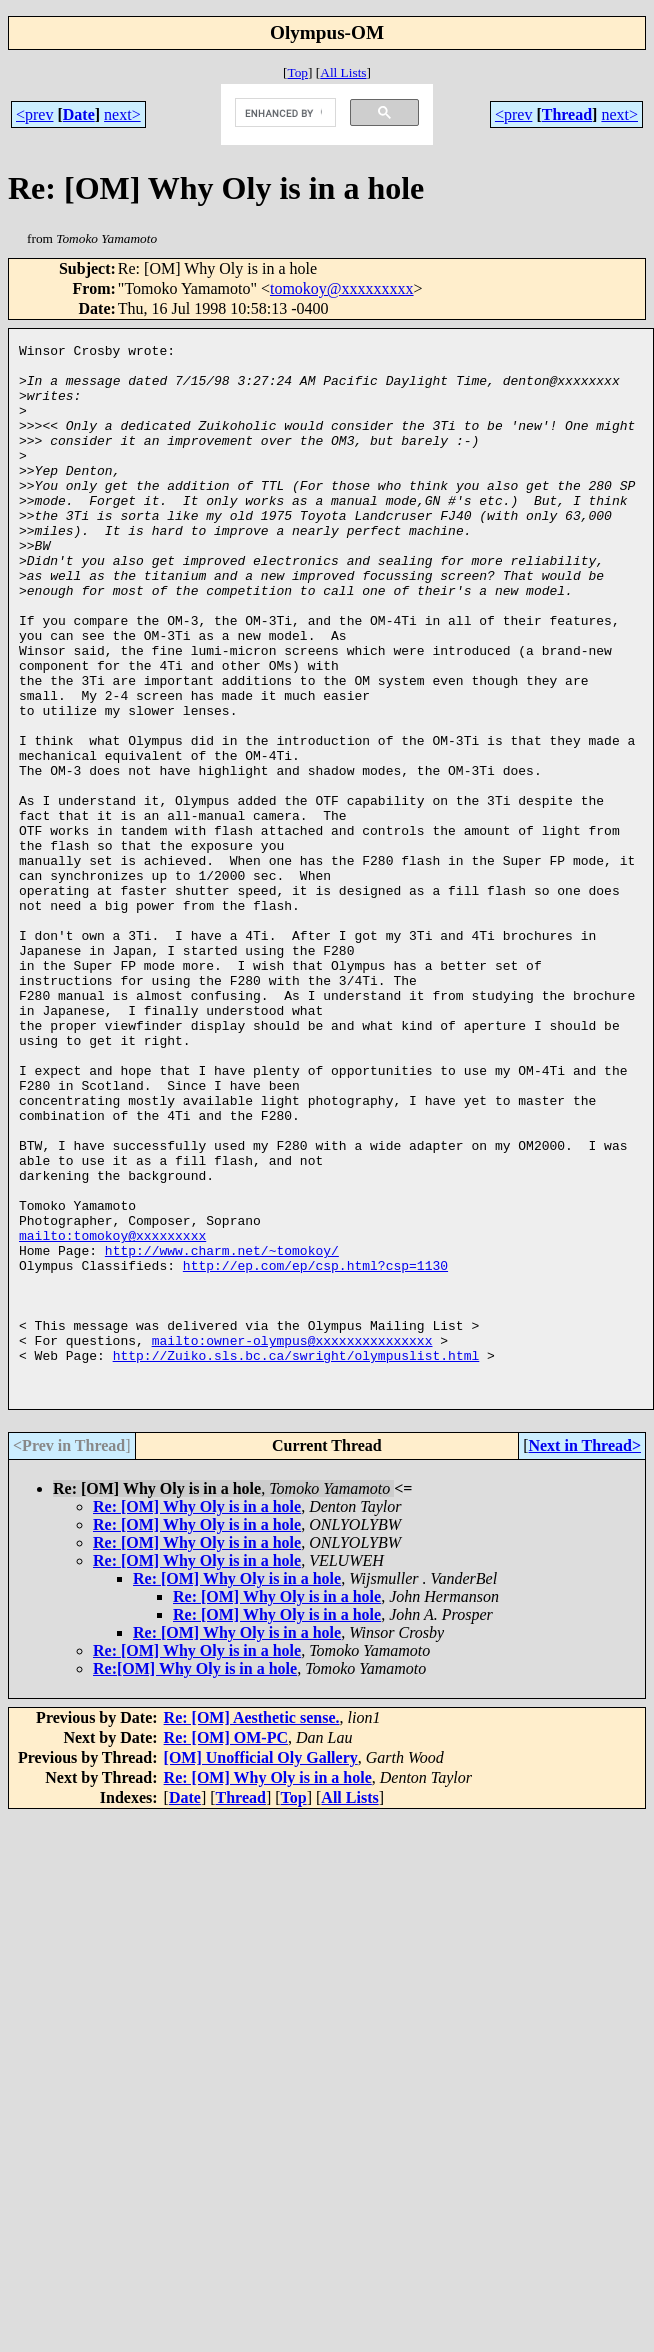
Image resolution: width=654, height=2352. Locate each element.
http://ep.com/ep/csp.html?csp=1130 (315, 1451)
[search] (283, 113)
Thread (567, 114)
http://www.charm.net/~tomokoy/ (222, 1433)
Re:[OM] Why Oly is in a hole (195, 1878)
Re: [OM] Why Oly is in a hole (197, 1716)
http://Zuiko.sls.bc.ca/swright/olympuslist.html (296, 1559)
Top (297, 72)
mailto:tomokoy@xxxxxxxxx (112, 1415)
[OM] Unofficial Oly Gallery (261, 1967)
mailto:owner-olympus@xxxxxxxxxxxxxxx (292, 1541)
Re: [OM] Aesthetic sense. (252, 1927)
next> (122, 114)
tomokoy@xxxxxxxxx (342, 288)
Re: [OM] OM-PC (226, 1947)
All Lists (343, 72)
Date (79, 114)
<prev (34, 114)
